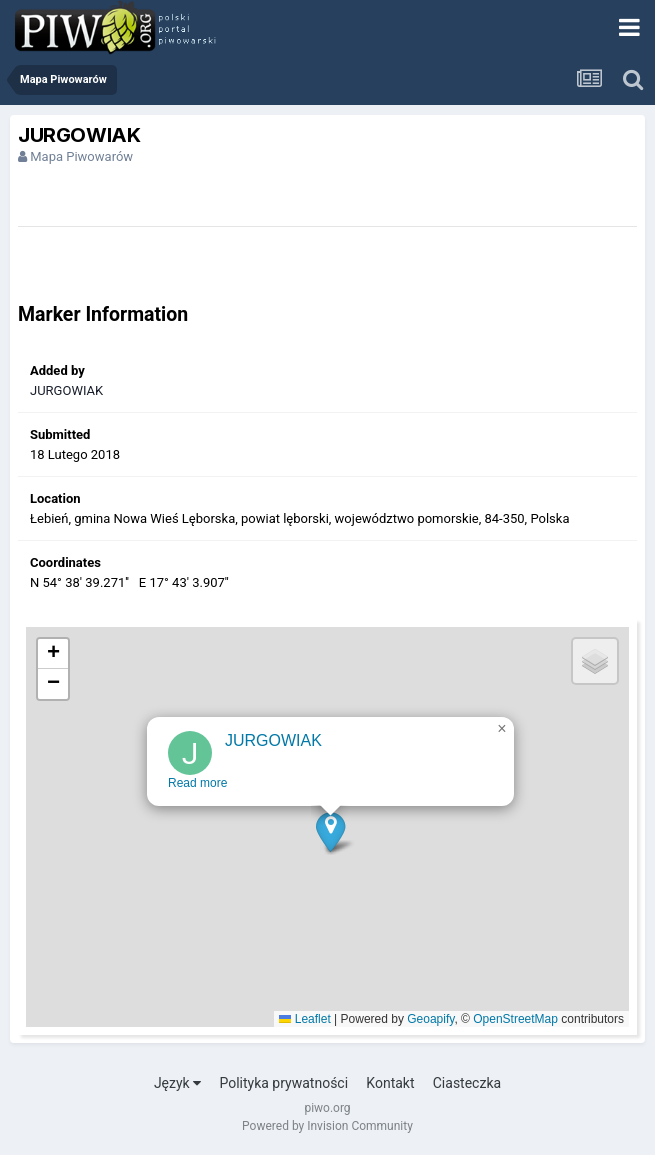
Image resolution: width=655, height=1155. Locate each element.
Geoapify (430, 1019)
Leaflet (304, 1019)
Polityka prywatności (283, 1083)
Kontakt (390, 1083)
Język (177, 1083)
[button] (330, 838)
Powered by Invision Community (327, 1126)
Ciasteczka (467, 1083)
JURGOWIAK (66, 390)
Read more (197, 790)
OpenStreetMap (515, 1019)
